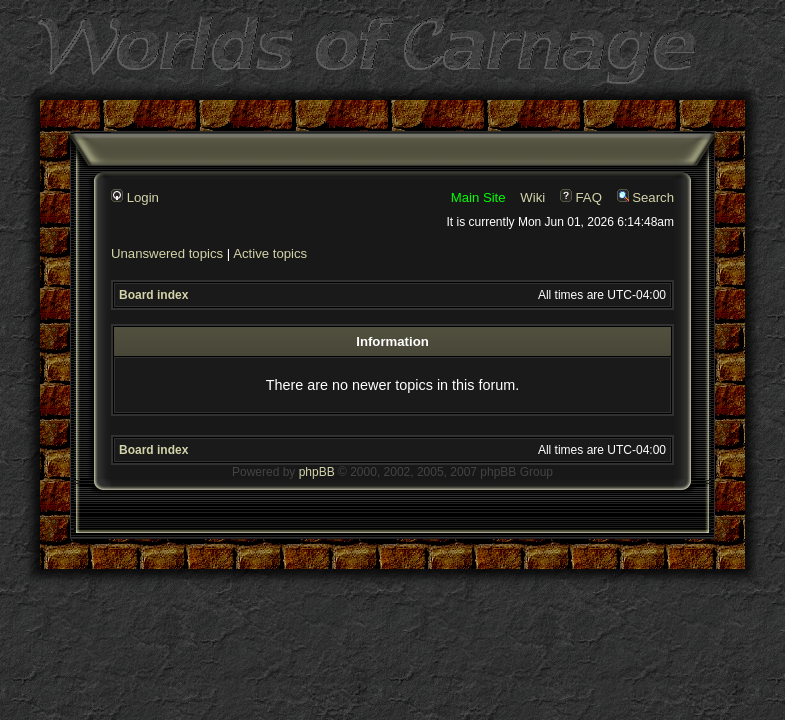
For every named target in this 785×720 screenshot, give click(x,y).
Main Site (478, 197)
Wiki (532, 197)
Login (135, 197)
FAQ (581, 197)
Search (645, 197)
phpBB (317, 472)
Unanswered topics (167, 253)
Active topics (270, 253)
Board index (153, 295)
